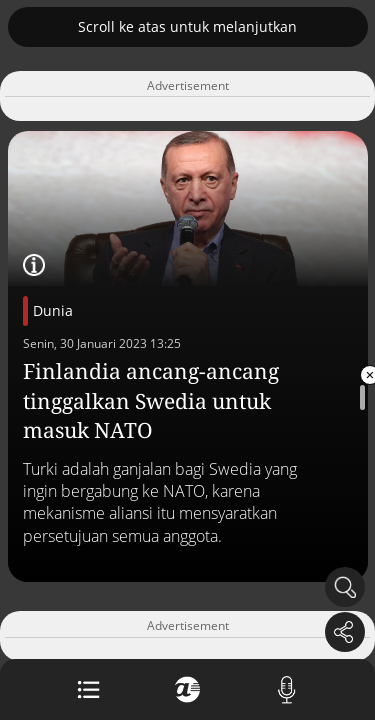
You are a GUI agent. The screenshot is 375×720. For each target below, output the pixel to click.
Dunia (53, 310)
